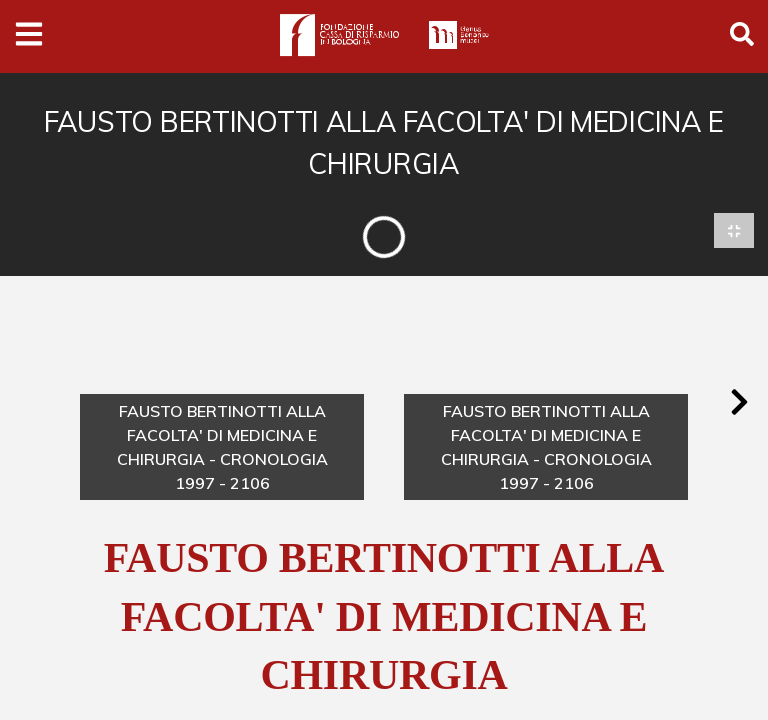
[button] (739, 403)
